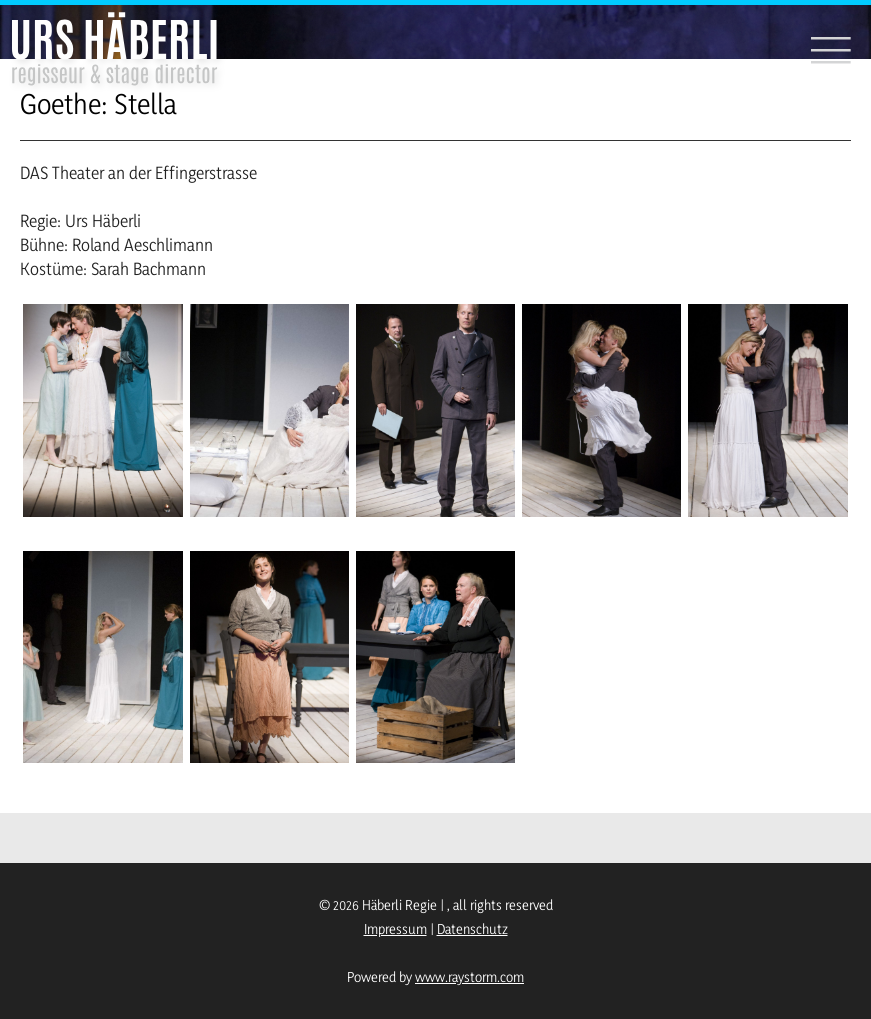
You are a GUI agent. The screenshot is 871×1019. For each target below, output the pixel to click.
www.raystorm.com (469, 976)
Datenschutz (472, 928)
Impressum (395, 928)
